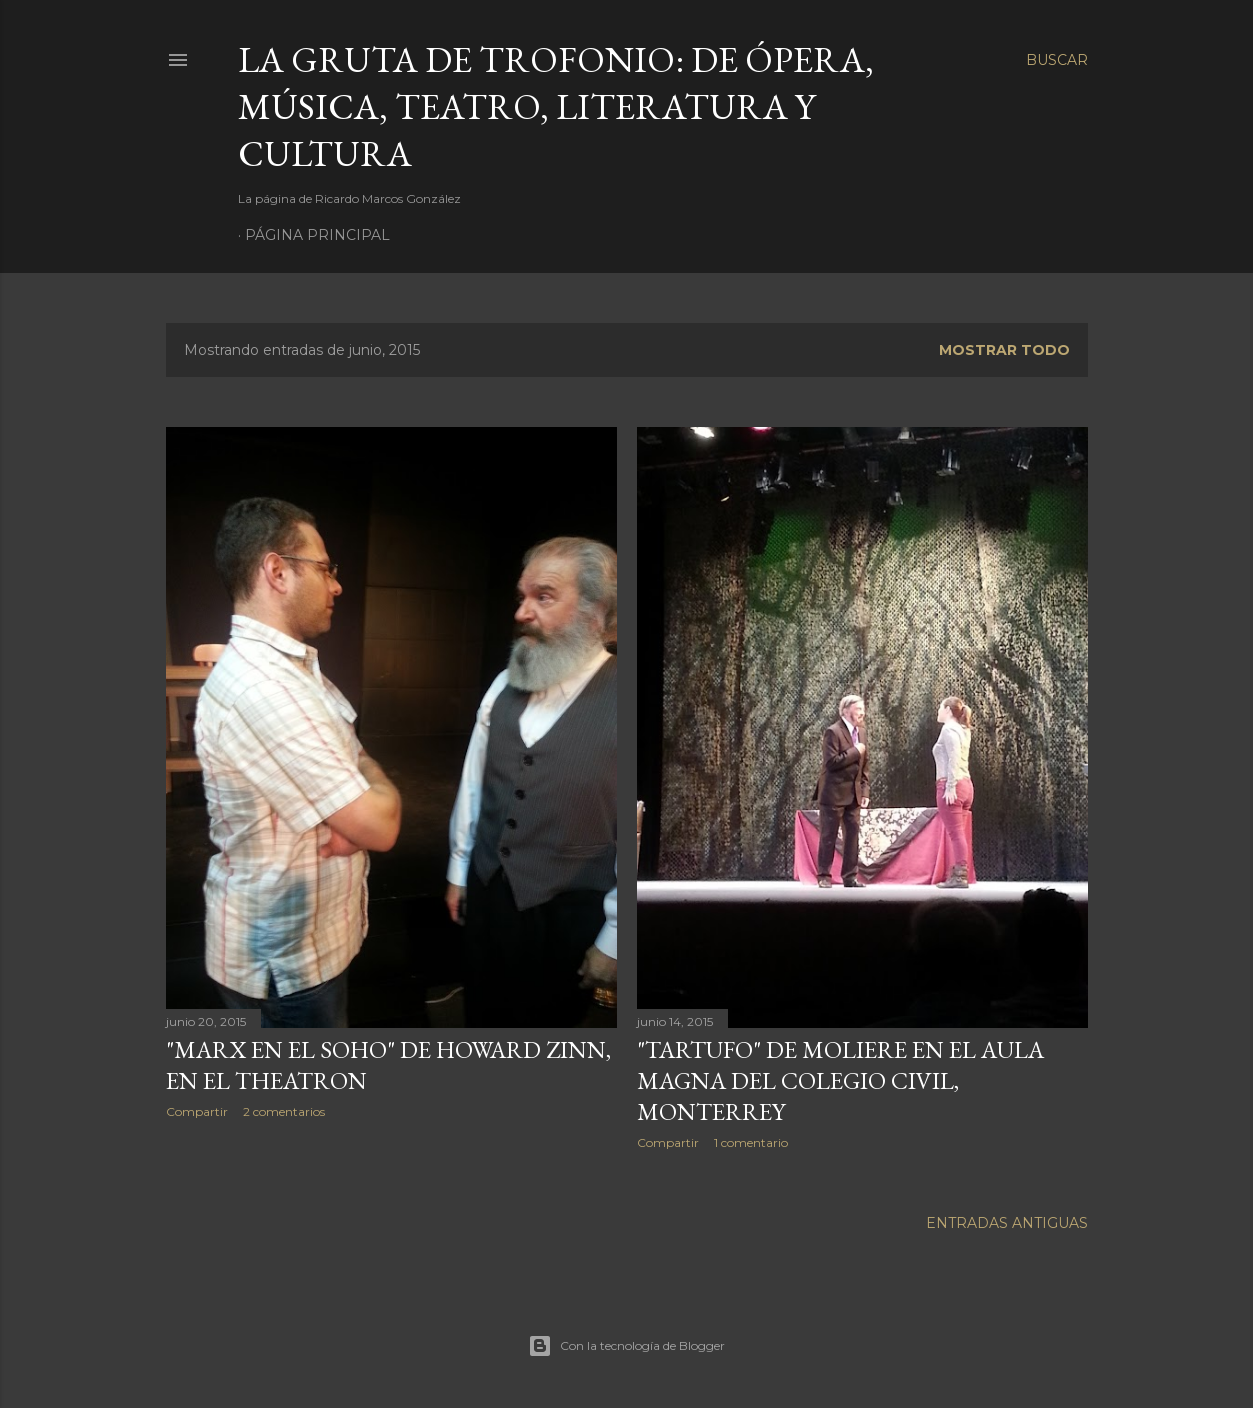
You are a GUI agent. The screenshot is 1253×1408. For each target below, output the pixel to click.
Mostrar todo (1004, 350)
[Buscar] (1057, 60)
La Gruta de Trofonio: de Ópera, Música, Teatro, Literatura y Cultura (556, 106)
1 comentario (751, 1142)
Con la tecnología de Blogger (626, 1346)
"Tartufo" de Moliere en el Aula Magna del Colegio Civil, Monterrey (840, 1080)
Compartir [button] (197, 1111)
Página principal (317, 235)
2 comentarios (284, 1111)
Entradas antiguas (1007, 1223)
